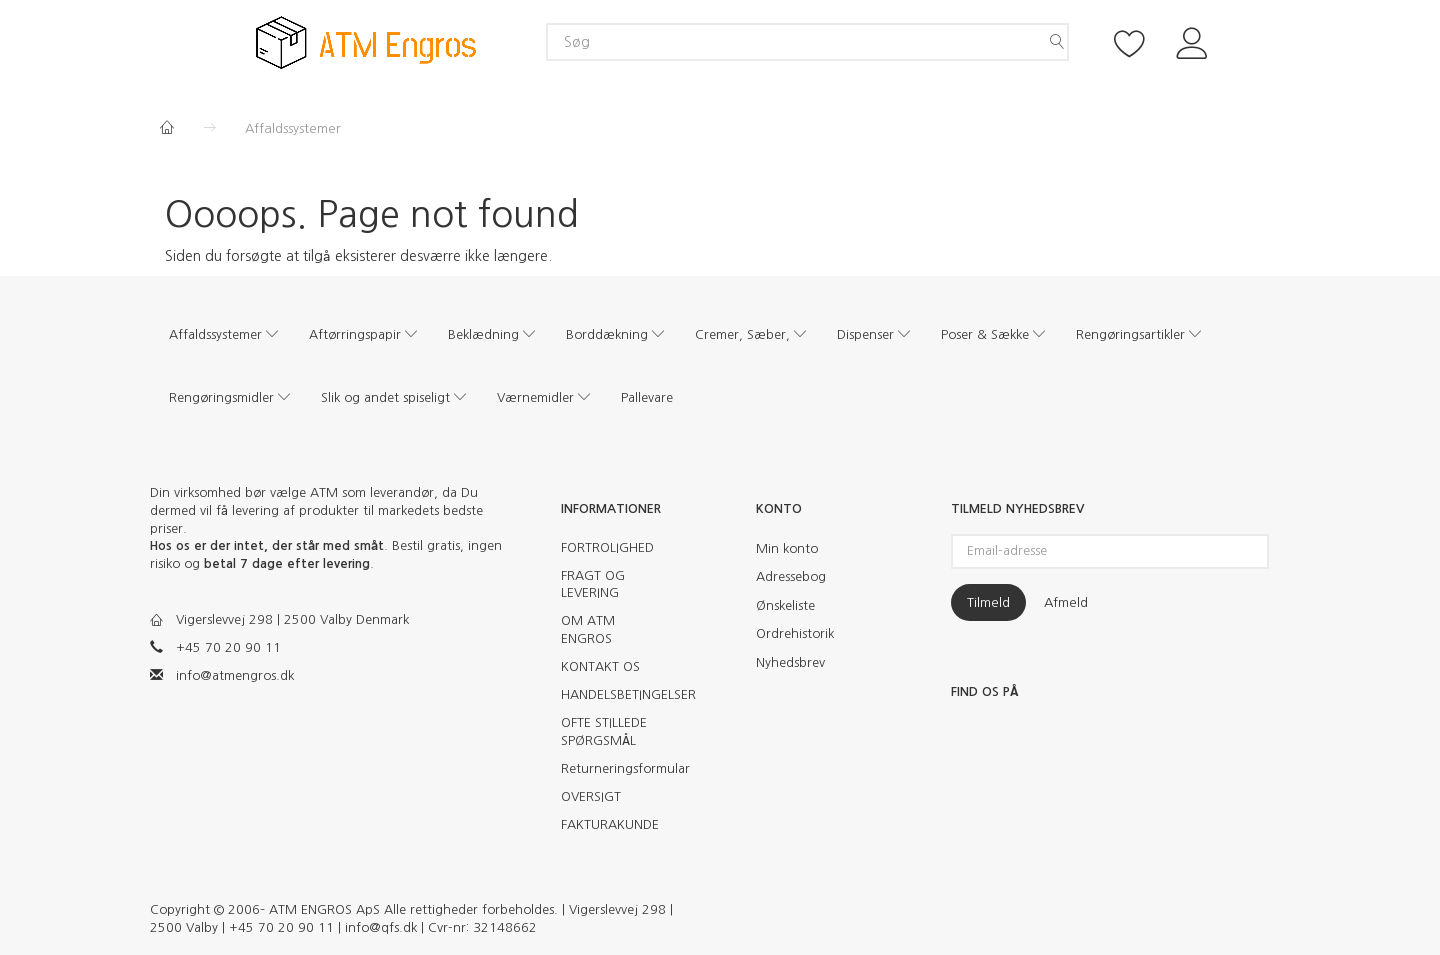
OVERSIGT (591, 796)
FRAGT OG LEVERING (593, 584)
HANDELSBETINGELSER (617, 694)
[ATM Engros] (366, 41)
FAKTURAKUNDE (610, 824)
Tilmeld (988, 602)
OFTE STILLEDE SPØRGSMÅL (604, 731)
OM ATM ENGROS (588, 629)
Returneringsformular (617, 768)
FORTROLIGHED (607, 547)
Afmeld (1066, 602)
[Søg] (1057, 42)
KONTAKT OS (600, 666)
